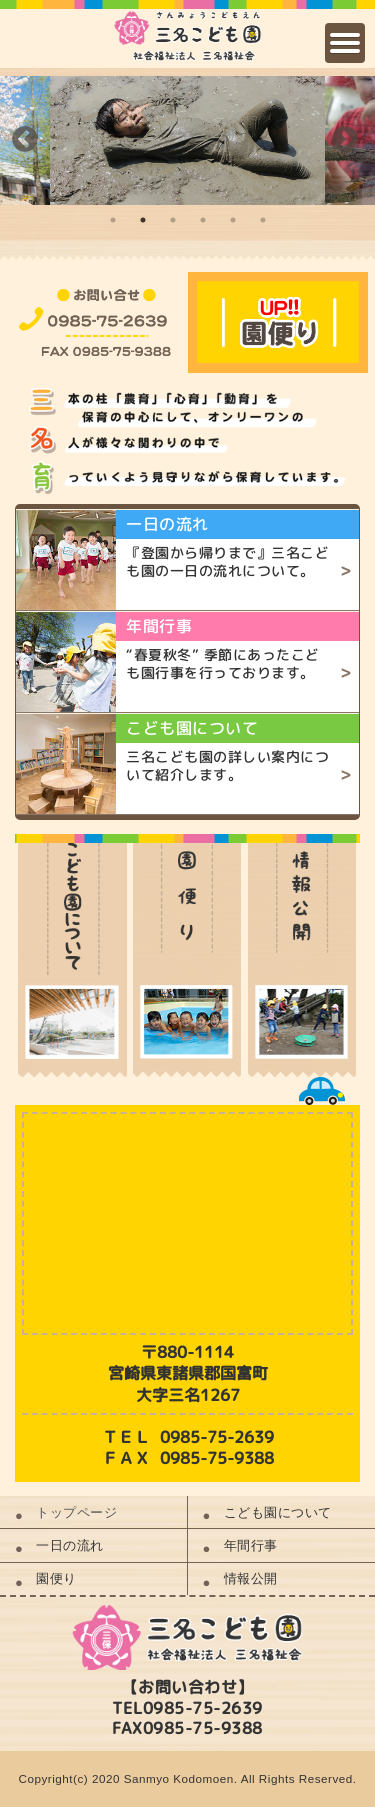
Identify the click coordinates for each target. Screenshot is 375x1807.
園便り (56, 1578)
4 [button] (203, 220)
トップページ (76, 1512)
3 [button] (173, 220)
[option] (187, 140)
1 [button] (113, 220)
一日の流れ (70, 1545)
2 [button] (143, 220)
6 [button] (263, 220)
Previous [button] (25, 140)
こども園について (278, 1512)
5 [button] (233, 220)
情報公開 (251, 1578)
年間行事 (251, 1545)
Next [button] (345, 140)
